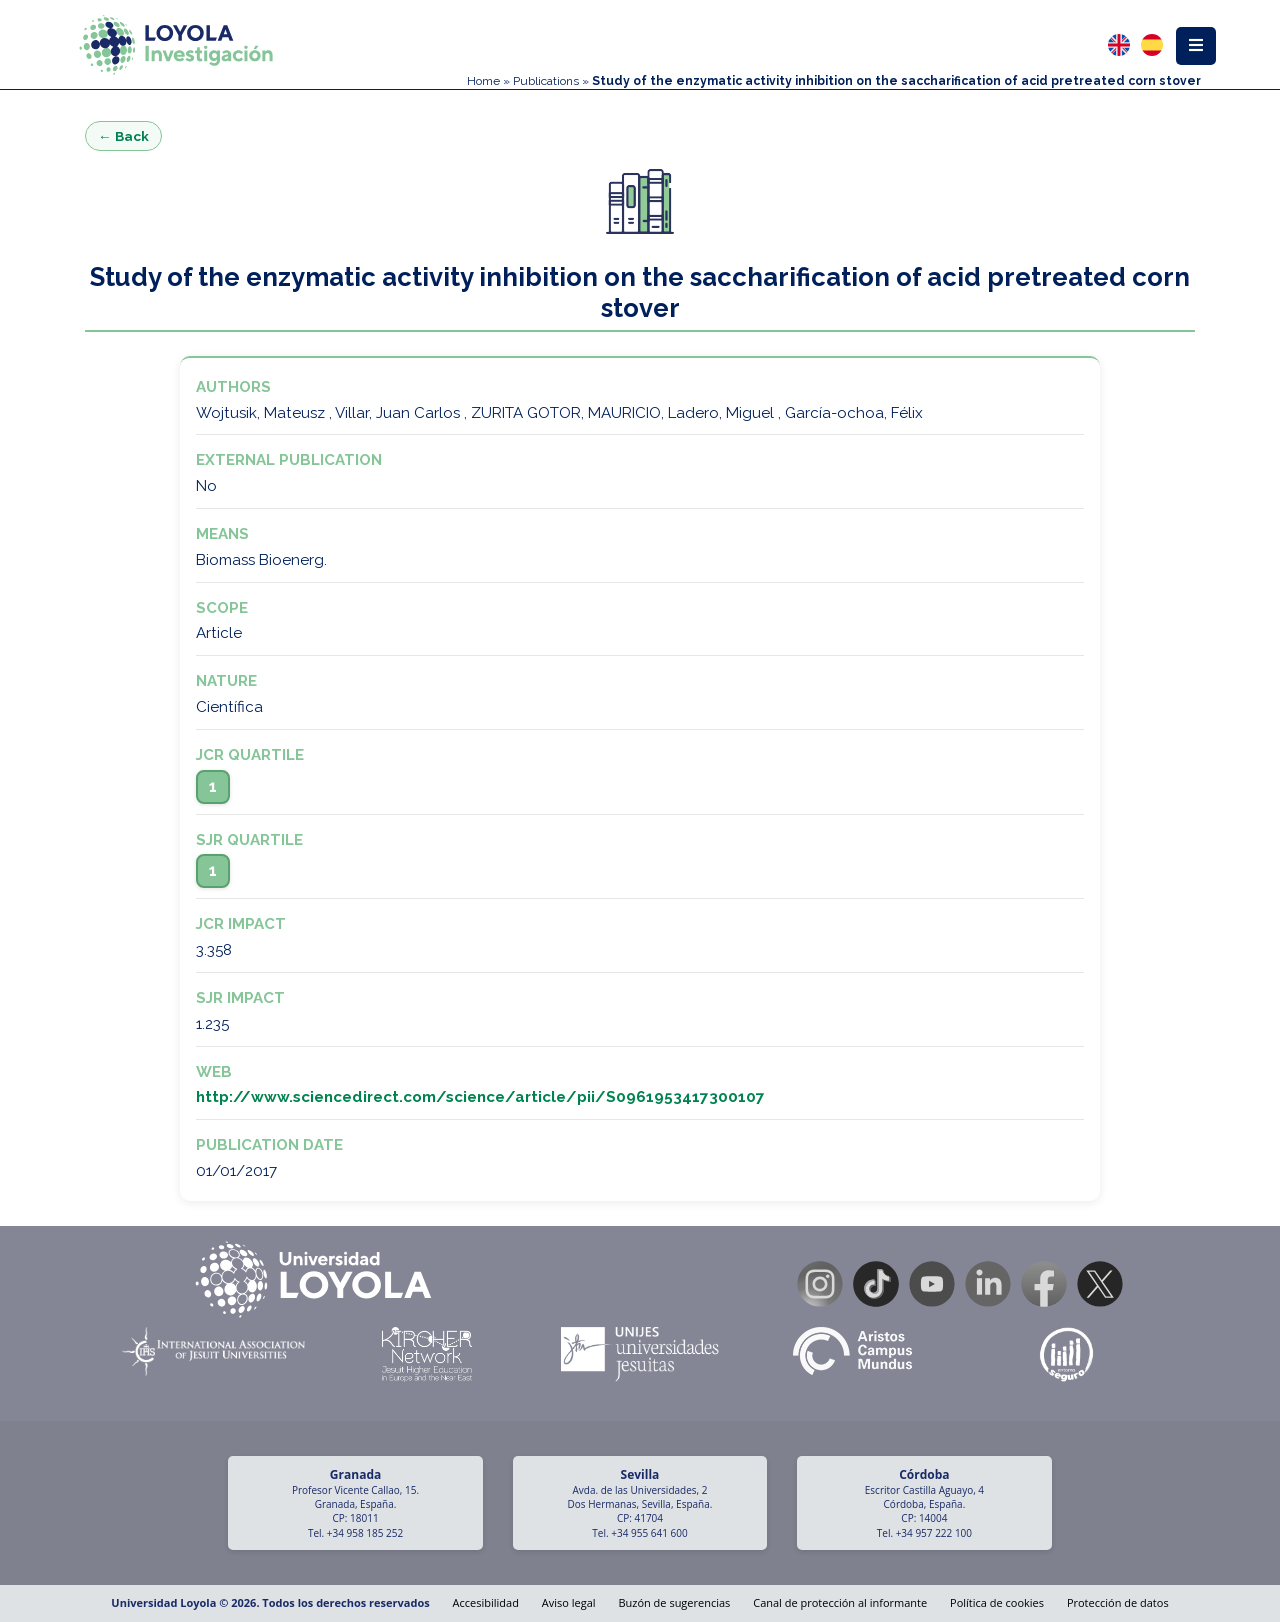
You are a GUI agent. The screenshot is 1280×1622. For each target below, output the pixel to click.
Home (483, 81)
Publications (546, 81)
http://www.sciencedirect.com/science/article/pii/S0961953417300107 (480, 1097)
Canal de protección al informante (840, 1602)
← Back (123, 136)
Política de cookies (997, 1602)
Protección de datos (1118, 1602)
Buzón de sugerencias (674, 1602)
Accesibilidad (486, 1602)
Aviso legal (569, 1602)
